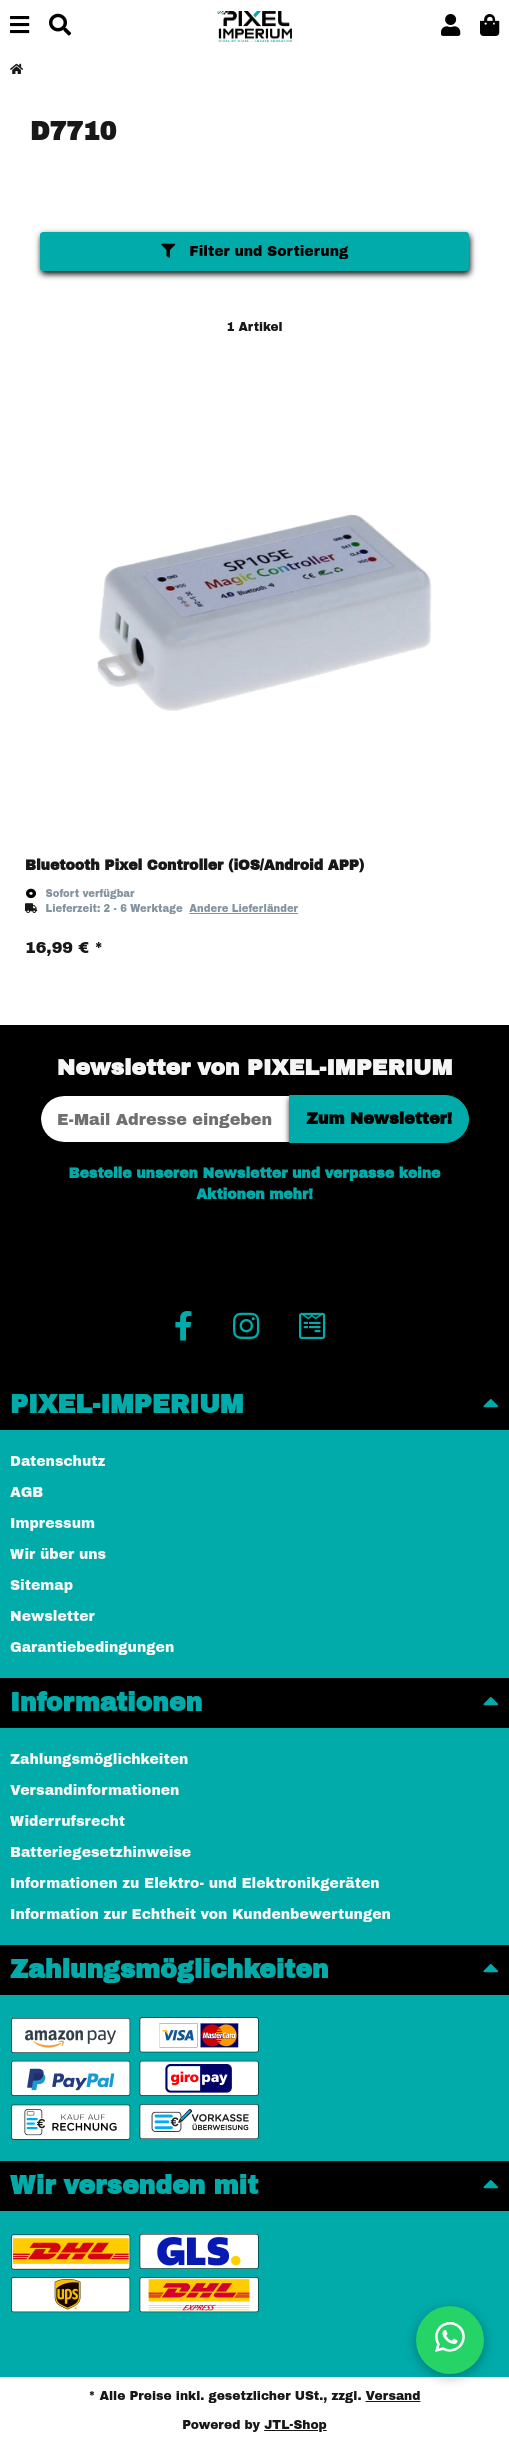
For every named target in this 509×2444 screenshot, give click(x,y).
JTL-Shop (295, 2425)
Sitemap (41, 1585)
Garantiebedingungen (92, 1647)
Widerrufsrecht (67, 1821)
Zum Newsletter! (379, 1118)
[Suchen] (60, 26)
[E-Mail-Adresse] (165, 1119)
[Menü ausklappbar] (19, 26)
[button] (450, 26)
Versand (393, 2396)
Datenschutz (57, 1461)
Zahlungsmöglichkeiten (99, 1759)
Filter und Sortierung (255, 251)
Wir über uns (58, 1554)
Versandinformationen (94, 1790)
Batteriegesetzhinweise (100, 1852)
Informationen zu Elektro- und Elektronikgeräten (195, 1883)
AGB (26, 1492)
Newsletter (52, 1616)
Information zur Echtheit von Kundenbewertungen (200, 1914)
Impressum (52, 1523)
